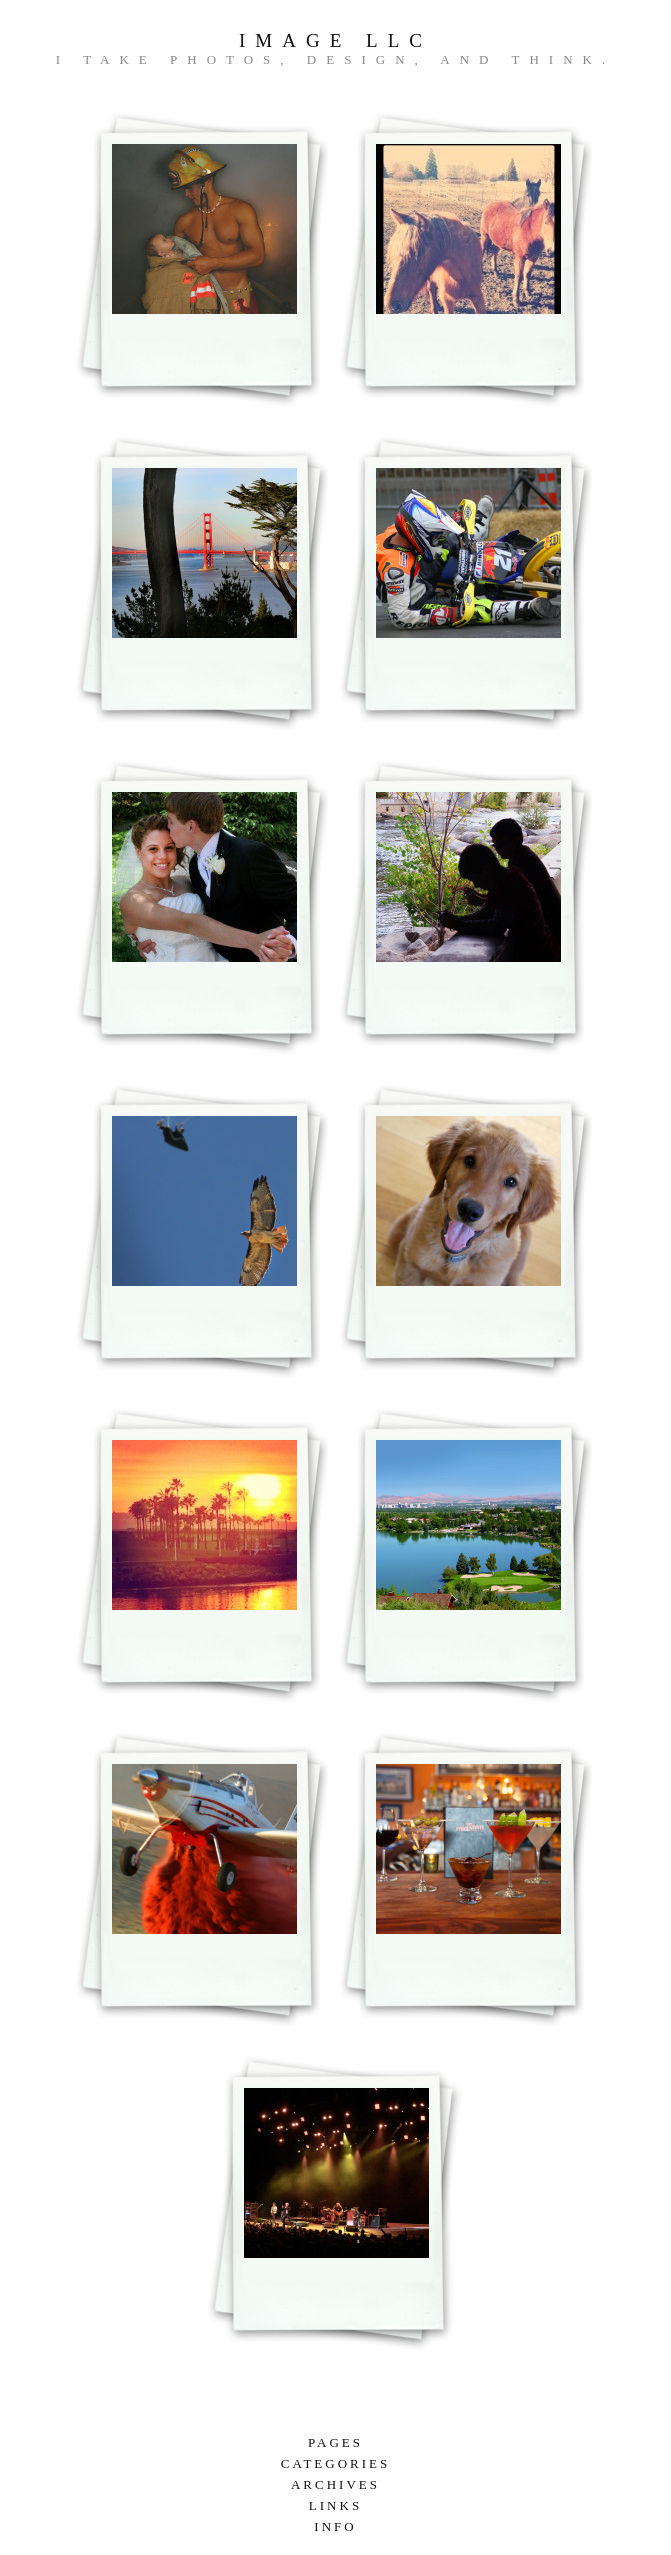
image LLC (335, 40)
